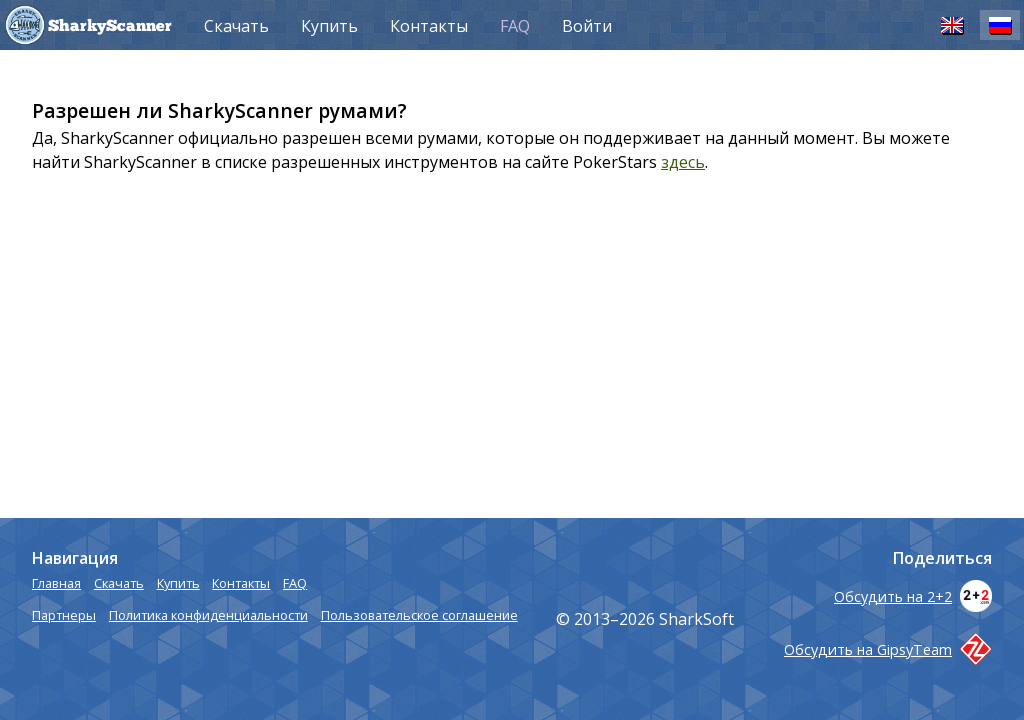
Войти (587, 26)
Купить (329, 26)
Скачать (236, 26)
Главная (56, 583)
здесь (683, 162)
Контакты (429, 26)
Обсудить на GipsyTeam (888, 649)
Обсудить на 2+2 (913, 596)
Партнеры (64, 615)
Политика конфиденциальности (208, 615)
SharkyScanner (110, 27)
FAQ (515, 26)
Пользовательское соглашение (419, 615)
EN (952, 24)
